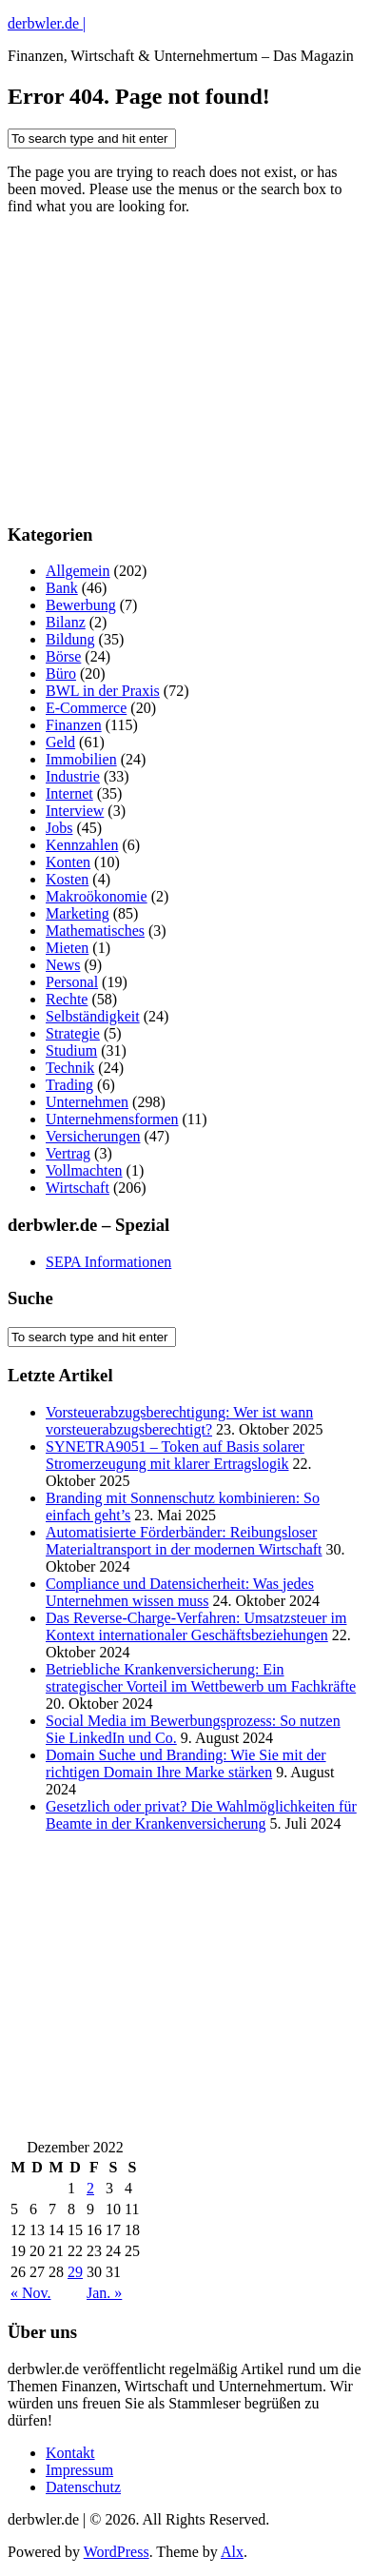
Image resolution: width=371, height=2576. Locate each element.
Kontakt (70, 2453)
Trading (69, 1085)
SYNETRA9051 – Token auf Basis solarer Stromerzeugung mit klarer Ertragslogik (175, 1455)
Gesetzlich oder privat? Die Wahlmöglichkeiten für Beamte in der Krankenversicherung (201, 1815)
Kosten (67, 879)
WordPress (116, 2552)
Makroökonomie (96, 896)
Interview (75, 811)
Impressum (79, 2470)
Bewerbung (81, 605)
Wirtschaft (77, 1187)
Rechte (67, 999)
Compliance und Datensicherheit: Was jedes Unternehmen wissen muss (180, 1592)
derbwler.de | (47, 23)
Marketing (77, 913)
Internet (69, 793)
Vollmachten (84, 1170)
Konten (68, 862)
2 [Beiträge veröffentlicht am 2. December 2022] (90, 2188)
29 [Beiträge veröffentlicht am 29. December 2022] (75, 2272)
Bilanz (66, 622)
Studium (71, 1050)
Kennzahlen (82, 845)
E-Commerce (86, 708)
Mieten (67, 948)
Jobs (59, 828)
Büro (61, 673)
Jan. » (104, 2293)
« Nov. (30, 2293)
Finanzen (74, 725)
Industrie (73, 776)
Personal (72, 982)
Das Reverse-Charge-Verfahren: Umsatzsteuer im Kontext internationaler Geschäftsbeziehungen (196, 1626)
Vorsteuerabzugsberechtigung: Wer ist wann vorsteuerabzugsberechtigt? (179, 1420)
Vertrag (68, 1153)
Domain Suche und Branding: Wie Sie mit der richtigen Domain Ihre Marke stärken (186, 1763)
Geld (60, 742)
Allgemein (78, 571)
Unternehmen (87, 1102)
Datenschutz (83, 2487)
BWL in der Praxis (103, 691)
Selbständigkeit (93, 1016)
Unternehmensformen (112, 1119)
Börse (63, 656)
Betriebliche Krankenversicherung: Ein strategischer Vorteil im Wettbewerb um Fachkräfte (201, 1677)
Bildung (70, 639)
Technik (70, 1068)
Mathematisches (95, 930)
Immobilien (81, 759)
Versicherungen (93, 1136)
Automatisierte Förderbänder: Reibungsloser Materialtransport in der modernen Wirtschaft (184, 1540)
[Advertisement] (150, 384)
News (63, 965)
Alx (232, 2552)
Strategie (73, 1033)
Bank (62, 588)
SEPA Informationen (108, 1262)
